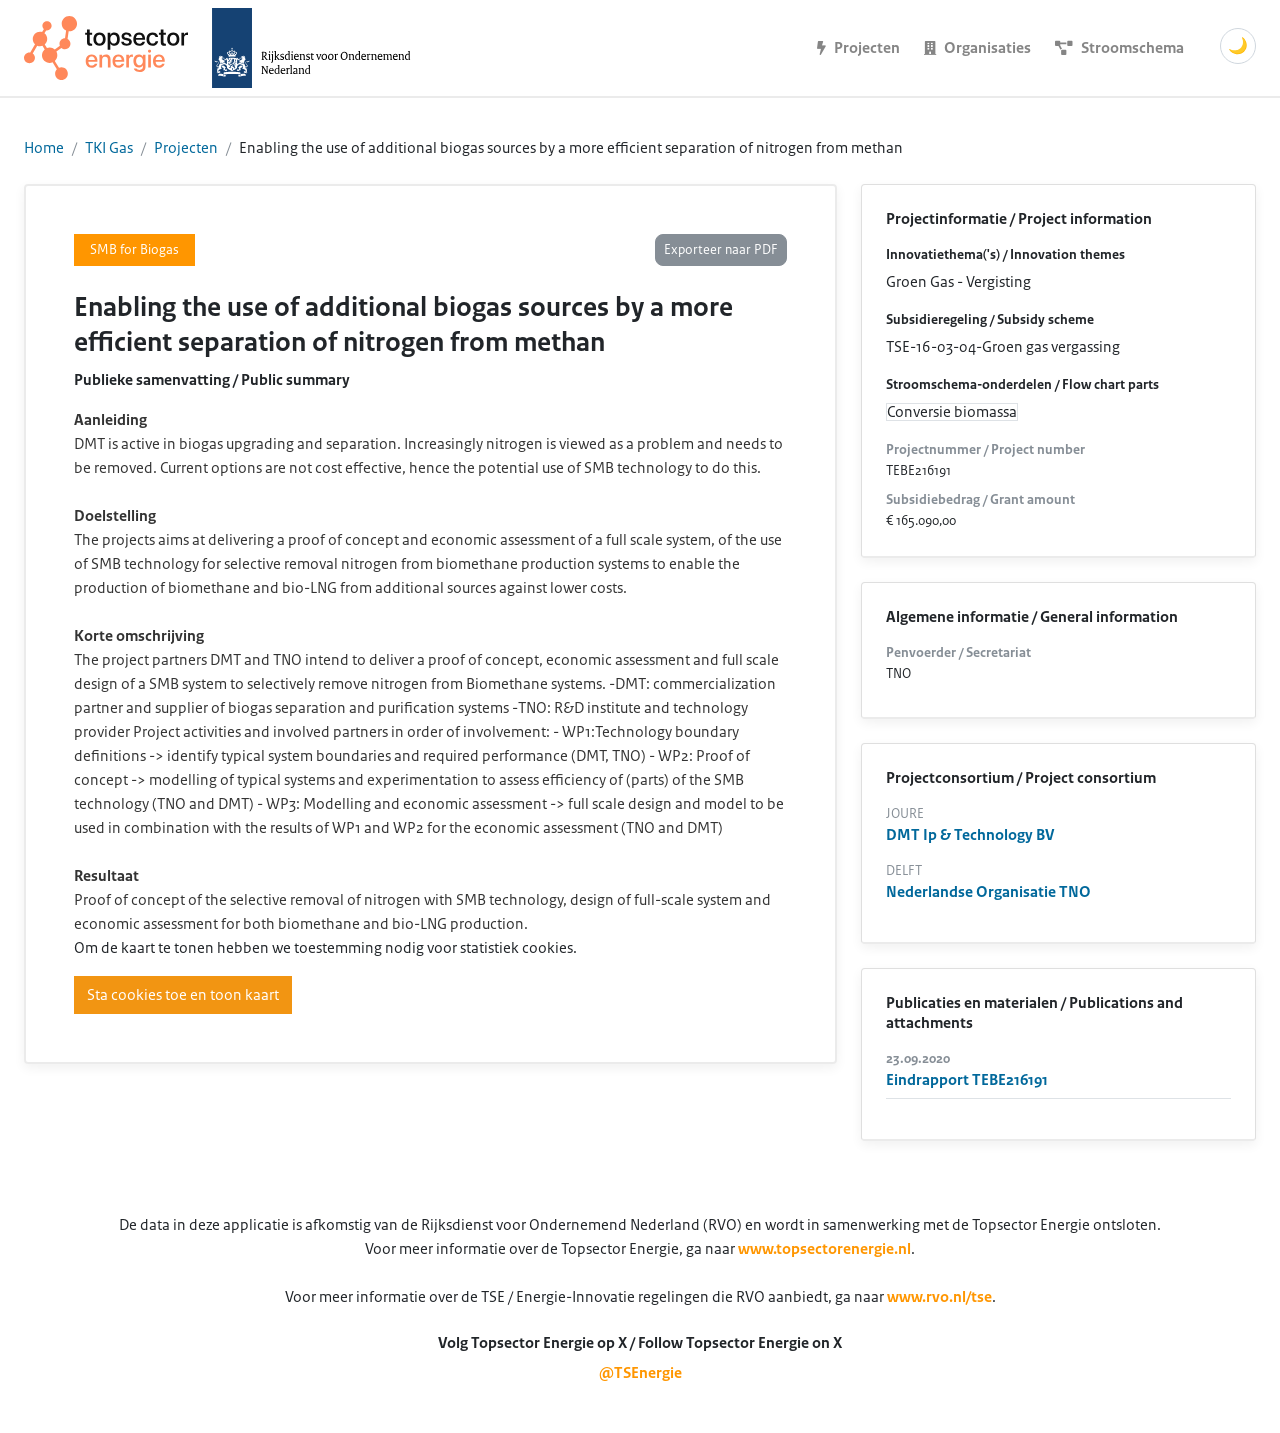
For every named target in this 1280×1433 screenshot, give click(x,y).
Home (44, 148)
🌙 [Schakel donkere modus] (1238, 46)
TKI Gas (109, 148)
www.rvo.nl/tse (939, 1297)
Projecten (186, 148)
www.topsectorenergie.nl (824, 1249)
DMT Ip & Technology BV (970, 835)
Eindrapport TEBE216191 (967, 1080)
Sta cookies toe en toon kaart (183, 995)
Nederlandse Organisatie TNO (988, 892)
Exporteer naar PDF (721, 250)
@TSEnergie (640, 1373)
